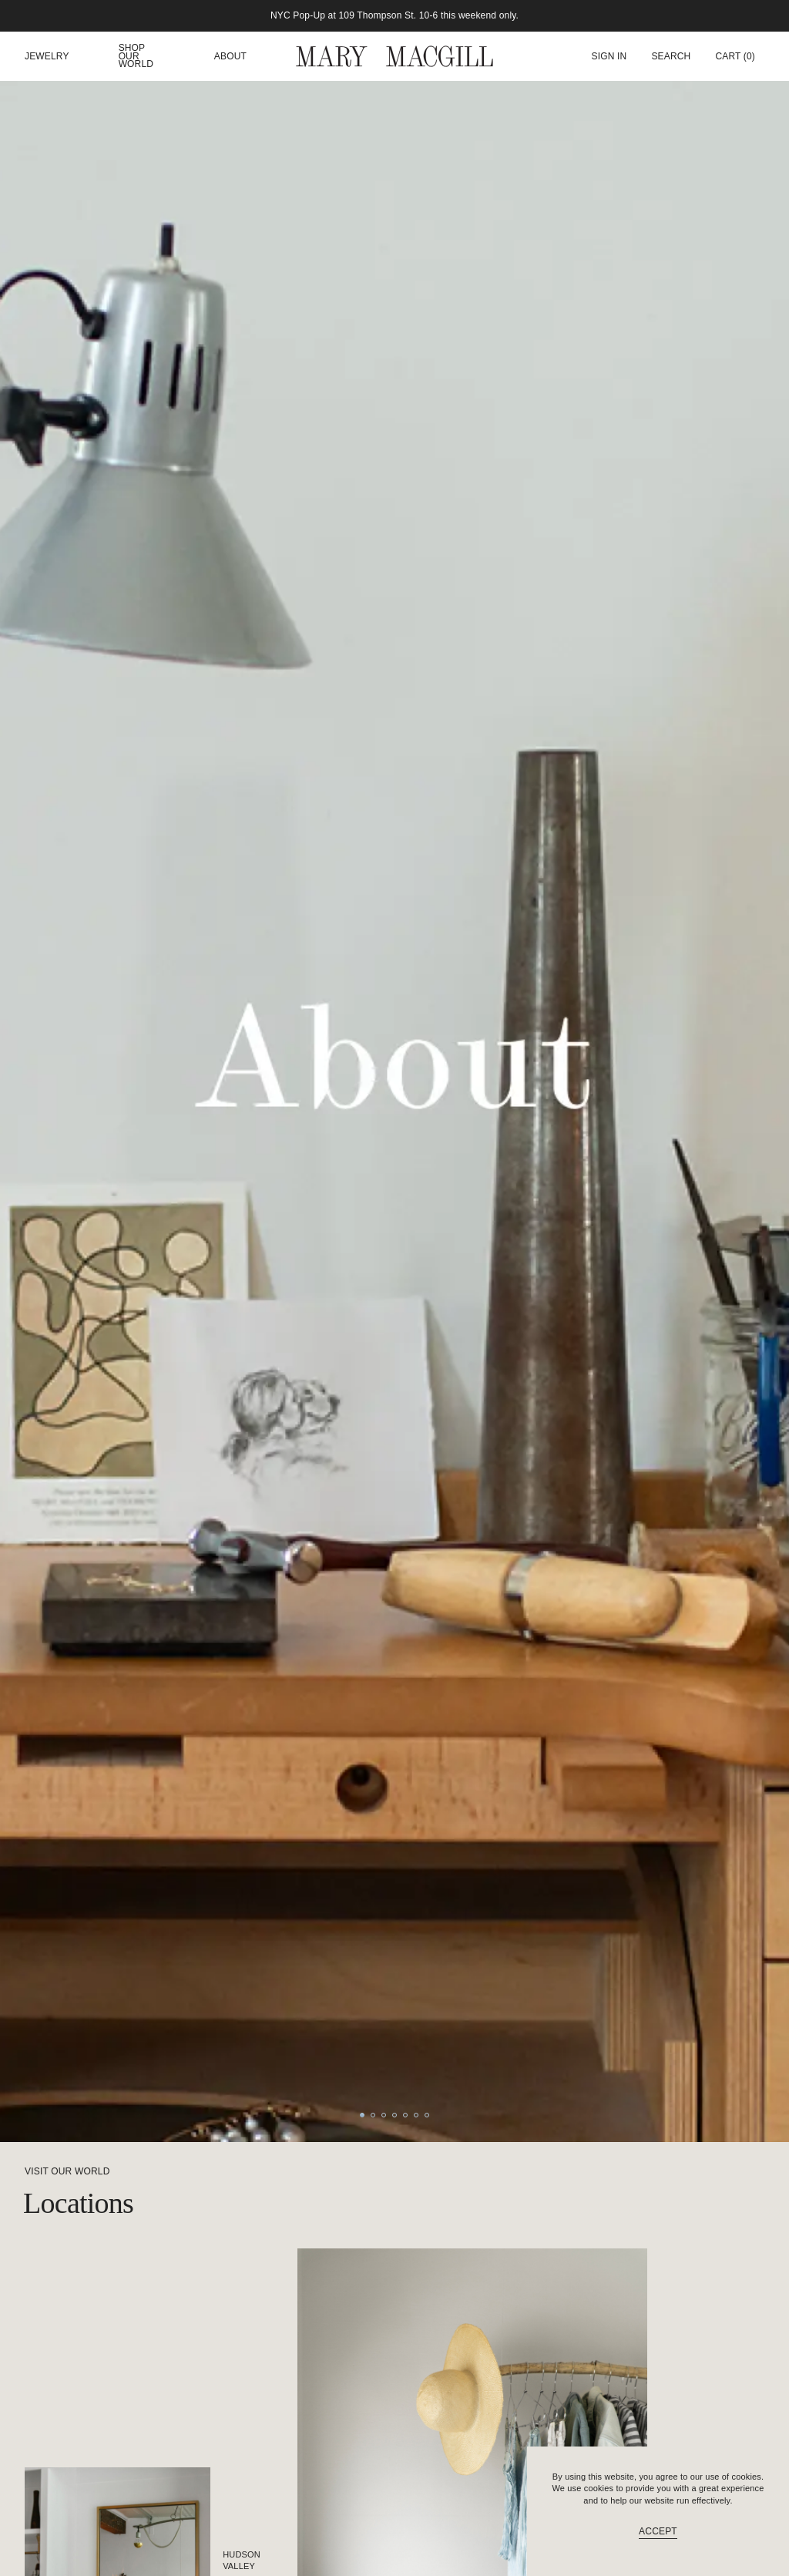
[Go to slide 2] (373, 2115)
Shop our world (136, 56)
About (230, 56)
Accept (658, 2531)
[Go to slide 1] (362, 2115)
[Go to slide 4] (394, 2115)
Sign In (609, 56)
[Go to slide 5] (405, 2115)
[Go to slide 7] (427, 2115)
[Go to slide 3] (383, 2115)
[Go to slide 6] (416, 2115)
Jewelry (47, 56)
